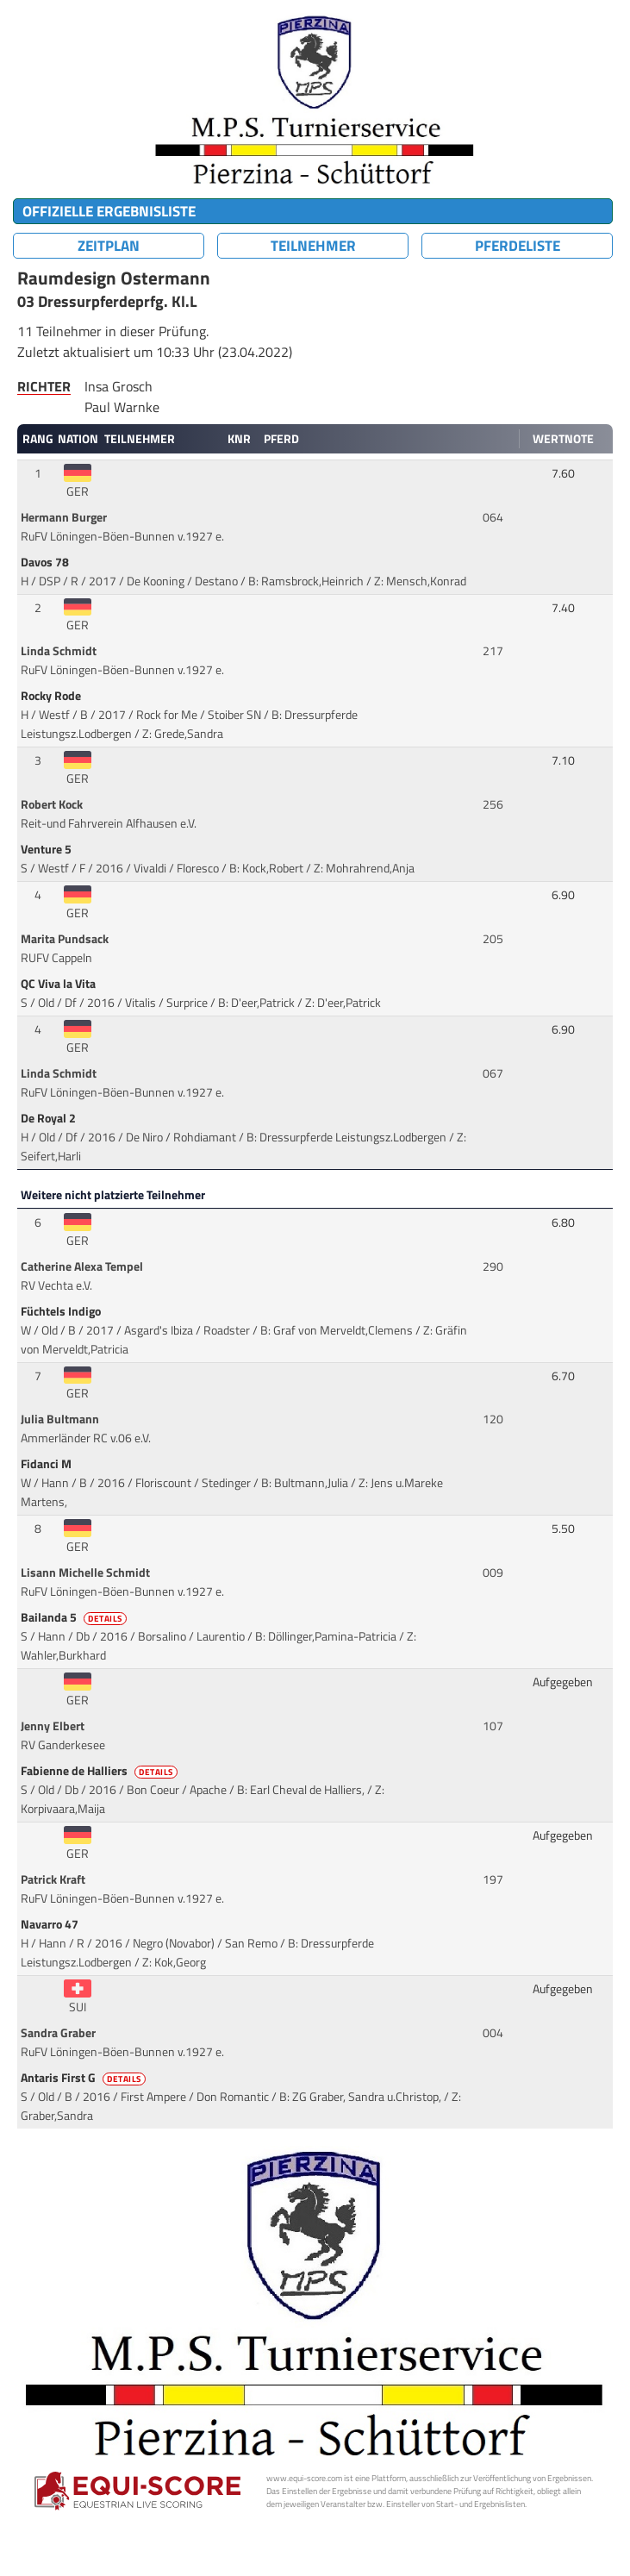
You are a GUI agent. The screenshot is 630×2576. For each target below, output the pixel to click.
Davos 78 (46, 562)
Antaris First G (84, 2077)
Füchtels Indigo (62, 1311)
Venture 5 (47, 849)
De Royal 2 (49, 1118)
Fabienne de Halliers (100, 1770)
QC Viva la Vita (59, 983)
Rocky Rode (52, 695)
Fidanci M (47, 1463)
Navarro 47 (51, 1924)
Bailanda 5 (75, 1617)
